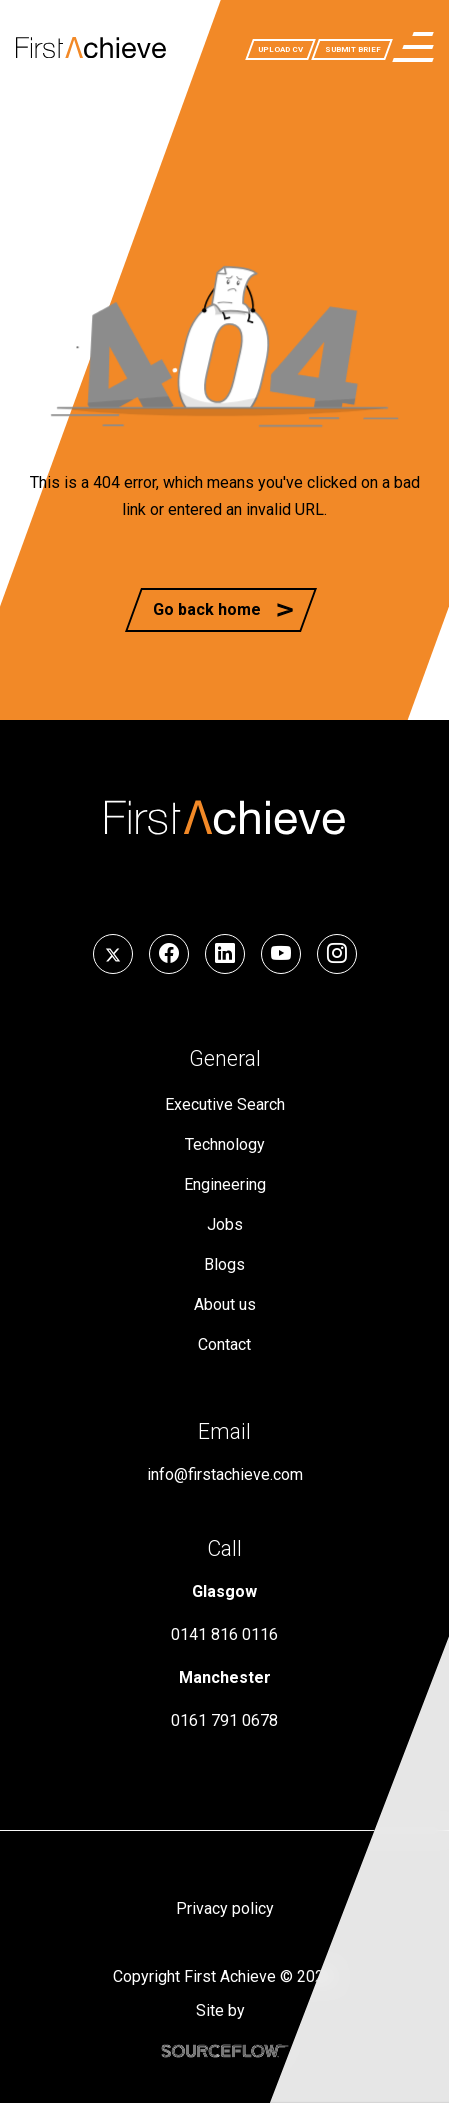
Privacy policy (225, 1908)
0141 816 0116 (224, 1634)
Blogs (224, 1264)
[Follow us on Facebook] (169, 954)
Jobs (225, 1224)
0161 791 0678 (224, 1720)
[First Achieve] (91, 47)
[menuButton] (413, 47)
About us (225, 1304)
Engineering (225, 1184)
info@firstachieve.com (225, 1474)
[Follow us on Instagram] (337, 954)
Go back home (207, 609)
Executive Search (225, 1104)
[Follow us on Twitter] (113, 954)
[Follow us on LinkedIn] (225, 954)
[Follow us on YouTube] (281, 954)
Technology (225, 1144)
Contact (224, 1344)
